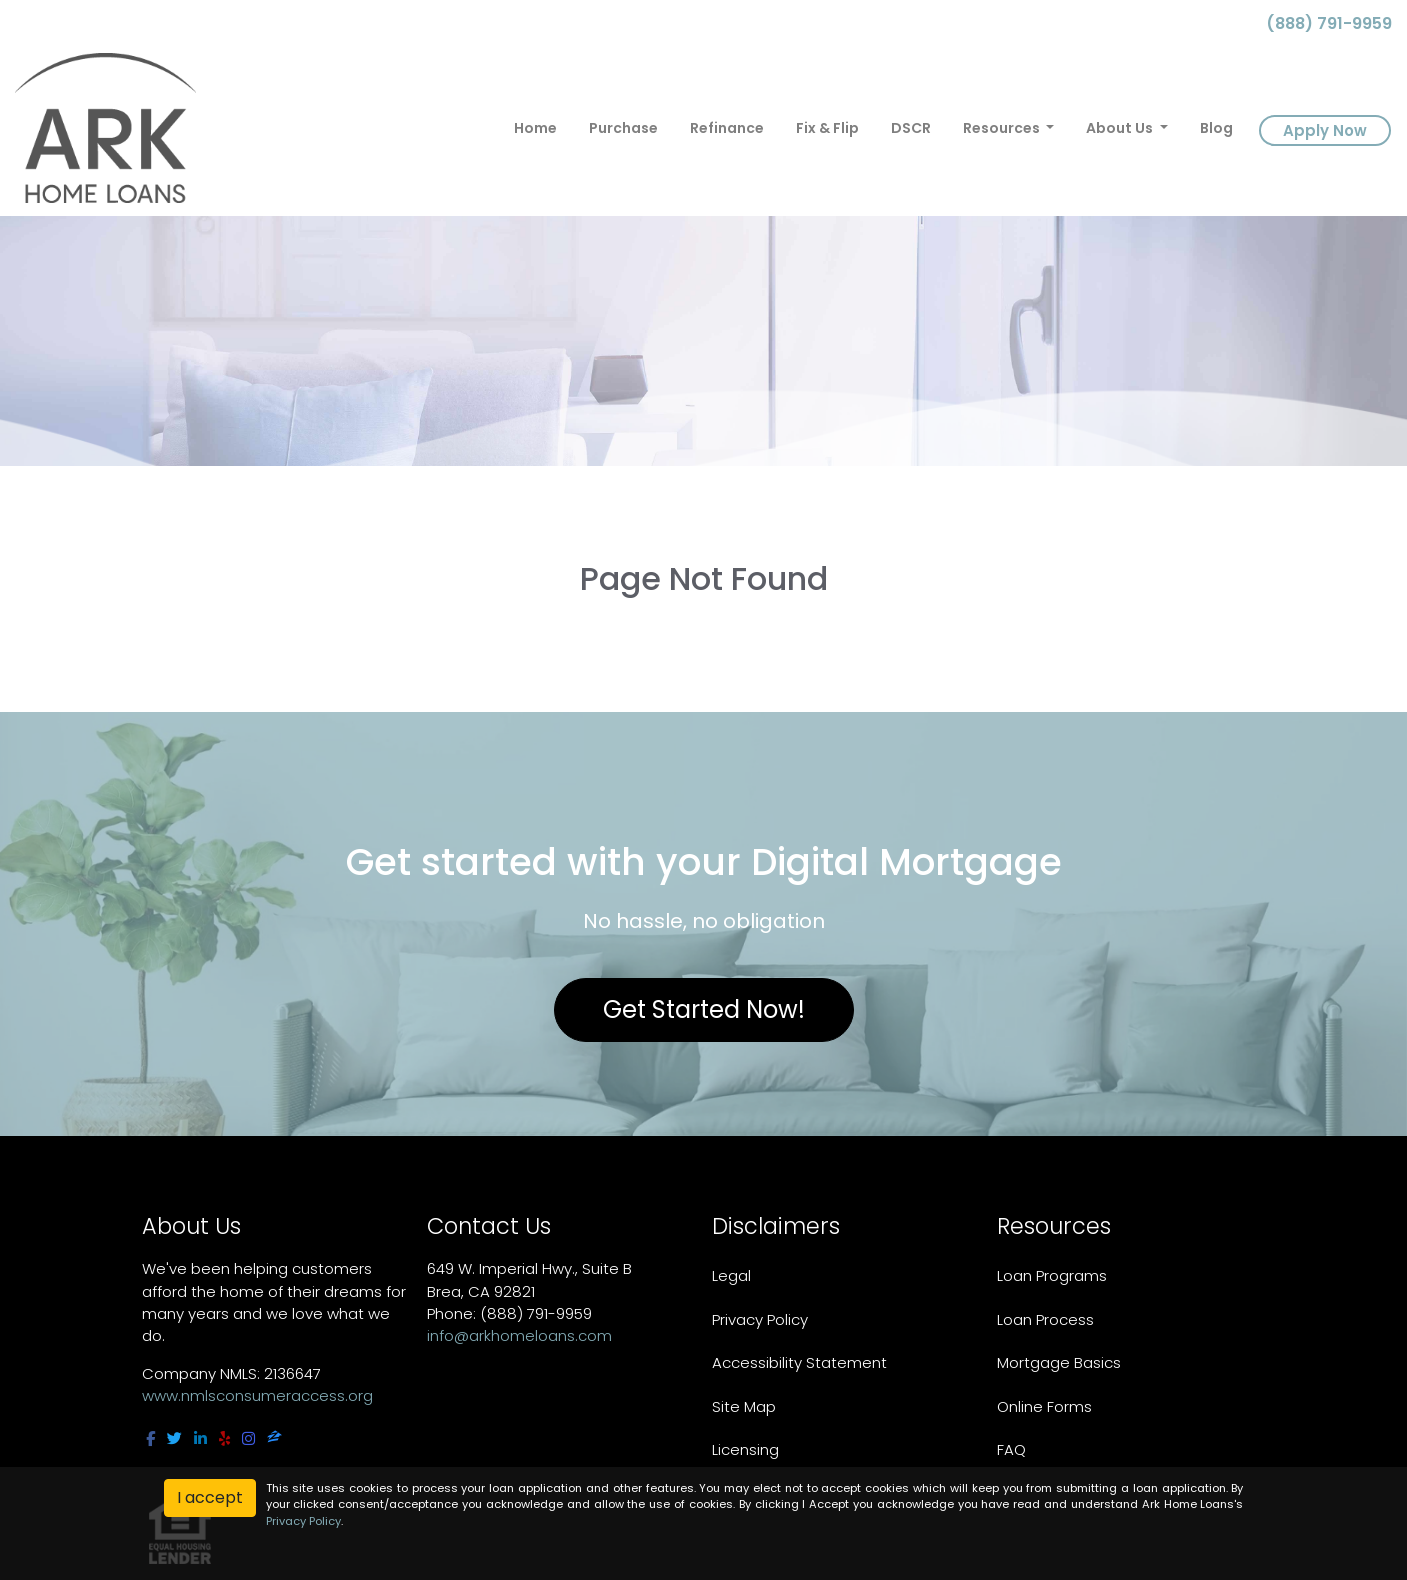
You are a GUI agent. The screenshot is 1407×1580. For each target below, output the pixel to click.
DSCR (911, 128)
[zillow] (274, 1438)
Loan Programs (1052, 1275)
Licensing (745, 1449)
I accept (210, 1497)
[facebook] (150, 1438)
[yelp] (224, 1438)
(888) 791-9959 (1321, 23)
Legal (731, 1275)
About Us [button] (1121, 128)
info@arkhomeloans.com (519, 1335)
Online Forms (1044, 1406)
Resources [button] (1003, 128)
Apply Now (1325, 130)
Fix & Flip (827, 128)
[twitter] (174, 1438)
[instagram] (248, 1438)
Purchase (623, 128)
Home (535, 128)
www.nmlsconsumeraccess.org (257, 1395)
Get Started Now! (704, 1009)
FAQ (1011, 1449)
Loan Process (1045, 1319)
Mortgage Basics (1059, 1362)
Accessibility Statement (799, 1362)
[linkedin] (200, 1438)
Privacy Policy (760, 1319)
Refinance (727, 128)
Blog (1216, 128)
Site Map (744, 1406)
